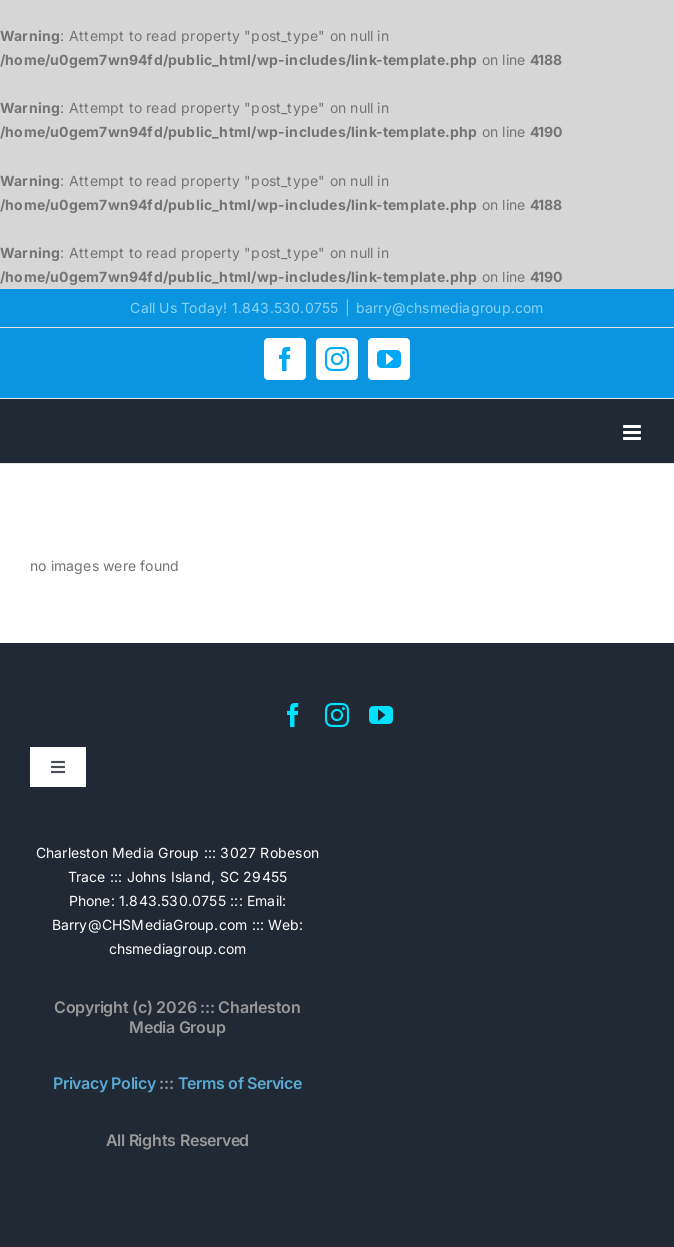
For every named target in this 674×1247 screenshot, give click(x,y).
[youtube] (381, 715)
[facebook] (293, 715)
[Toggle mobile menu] (633, 432)
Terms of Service (240, 1083)
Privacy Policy (104, 1083)
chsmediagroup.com (178, 948)
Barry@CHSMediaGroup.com (150, 924)
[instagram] (337, 715)
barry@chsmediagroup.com (450, 307)
